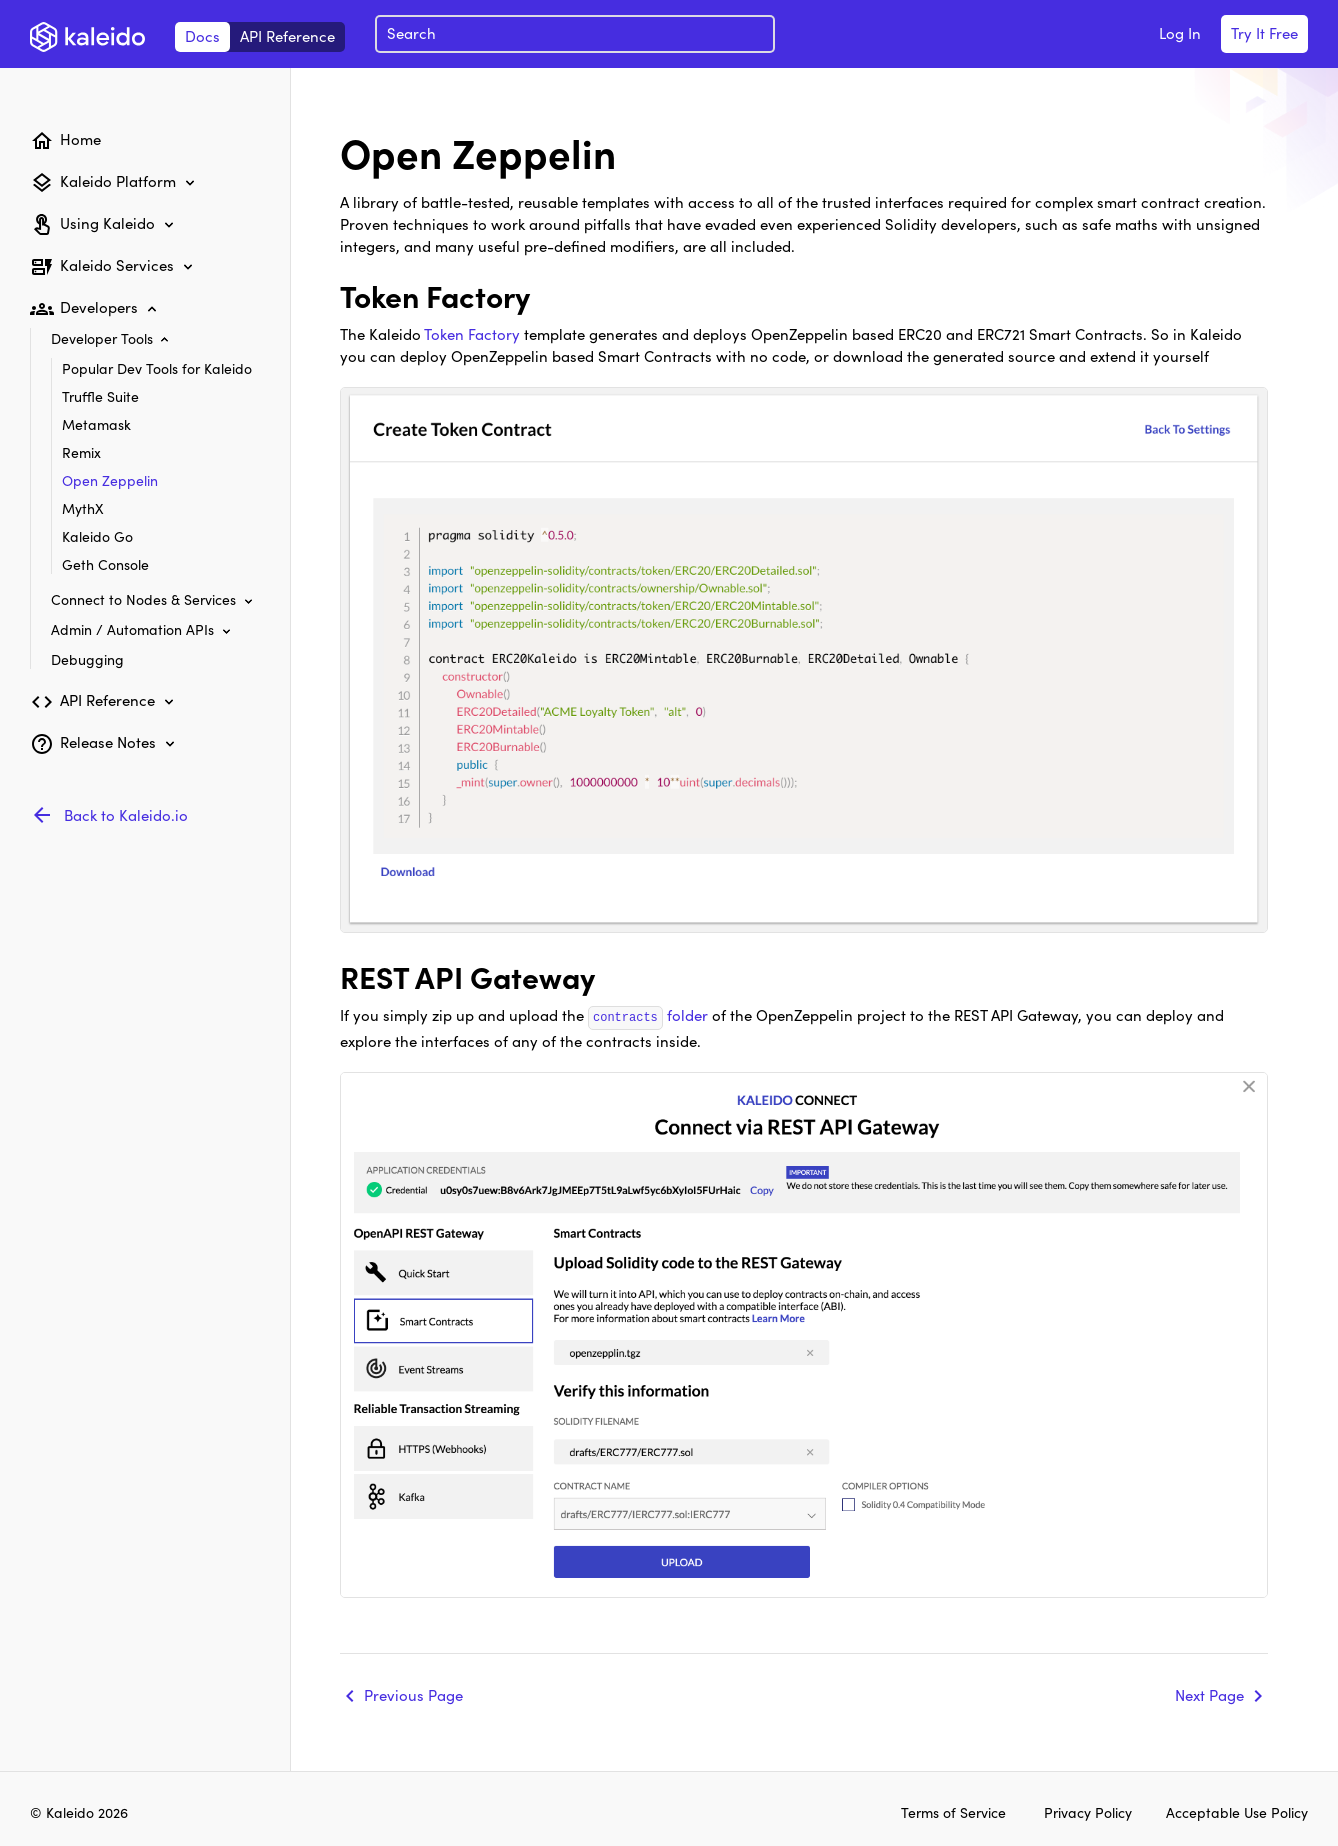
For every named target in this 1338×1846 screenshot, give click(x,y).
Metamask (96, 424)
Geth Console (105, 564)
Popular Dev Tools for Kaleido (157, 368)
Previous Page (413, 1693)
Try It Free (1264, 32)
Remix (81, 452)
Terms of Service (953, 1812)
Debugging (87, 659)
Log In (1180, 32)
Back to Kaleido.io (126, 814)
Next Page (1209, 1693)
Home (80, 138)
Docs (202, 35)
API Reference (287, 35)
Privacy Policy (1090, 1812)
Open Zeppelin (110, 480)
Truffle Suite (100, 396)
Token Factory (472, 333)
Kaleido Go (97, 536)
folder (648, 1014)
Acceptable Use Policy (1237, 1812)
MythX (83, 508)
